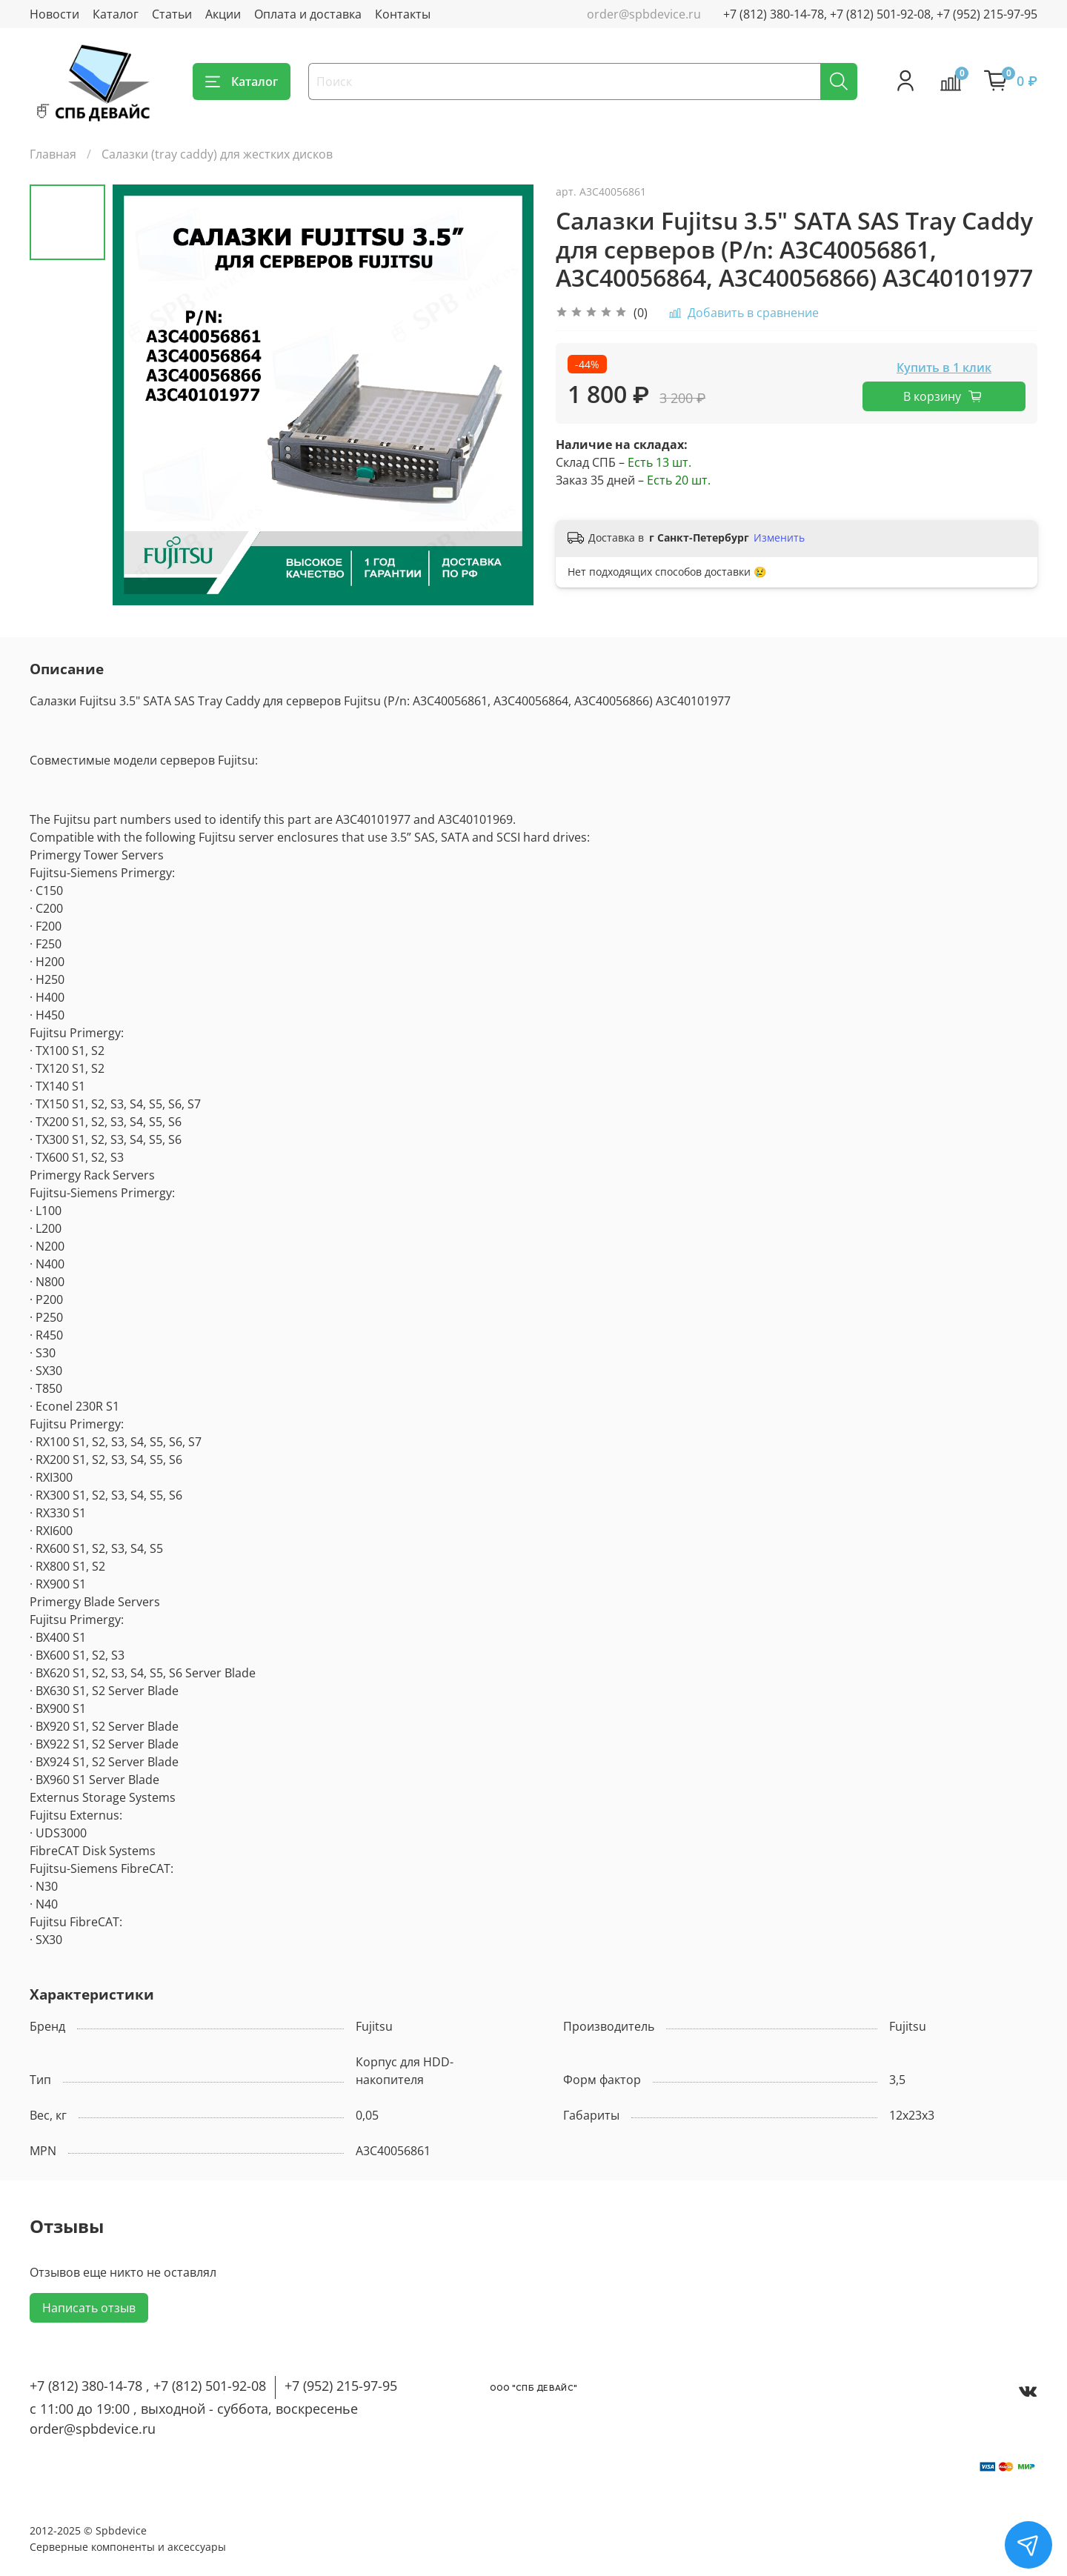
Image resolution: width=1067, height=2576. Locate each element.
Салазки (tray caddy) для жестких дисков (217, 154)
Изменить (779, 538)
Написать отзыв (89, 2308)
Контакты (403, 14)
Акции (223, 14)
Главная (53, 154)
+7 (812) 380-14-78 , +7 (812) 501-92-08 (148, 2385)
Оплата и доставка (308, 14)
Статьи (172, 14)
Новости (54, 14)
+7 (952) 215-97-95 (341, 2385)
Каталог (116, 14)
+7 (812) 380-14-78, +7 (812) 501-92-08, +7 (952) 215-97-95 (880, 14)
